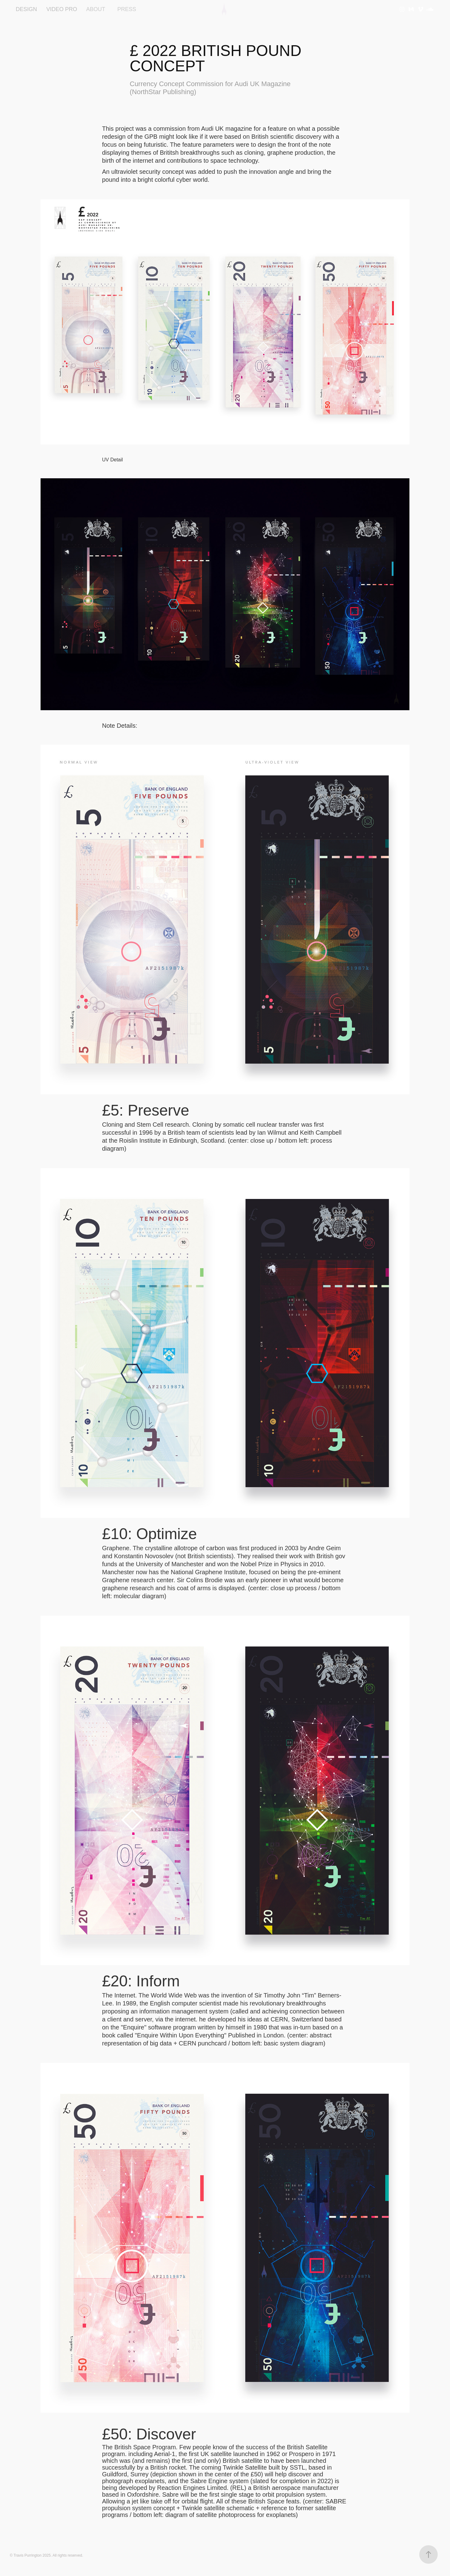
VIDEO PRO (61, 9)
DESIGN (26, 9)
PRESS (126, 9)
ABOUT (95, 9)
